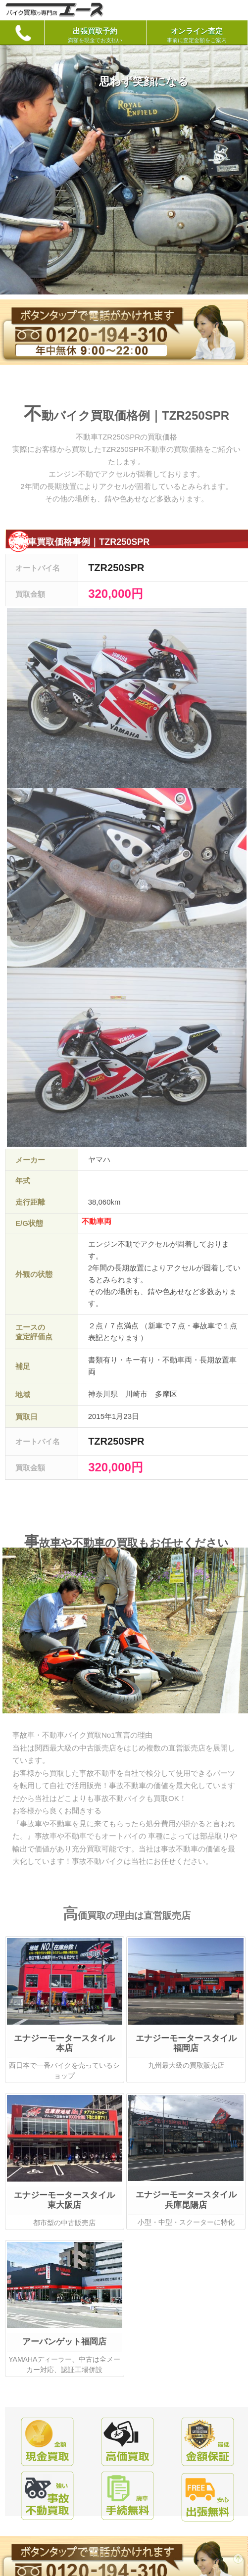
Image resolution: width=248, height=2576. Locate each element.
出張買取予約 (95, 35)
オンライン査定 (197, 35)
